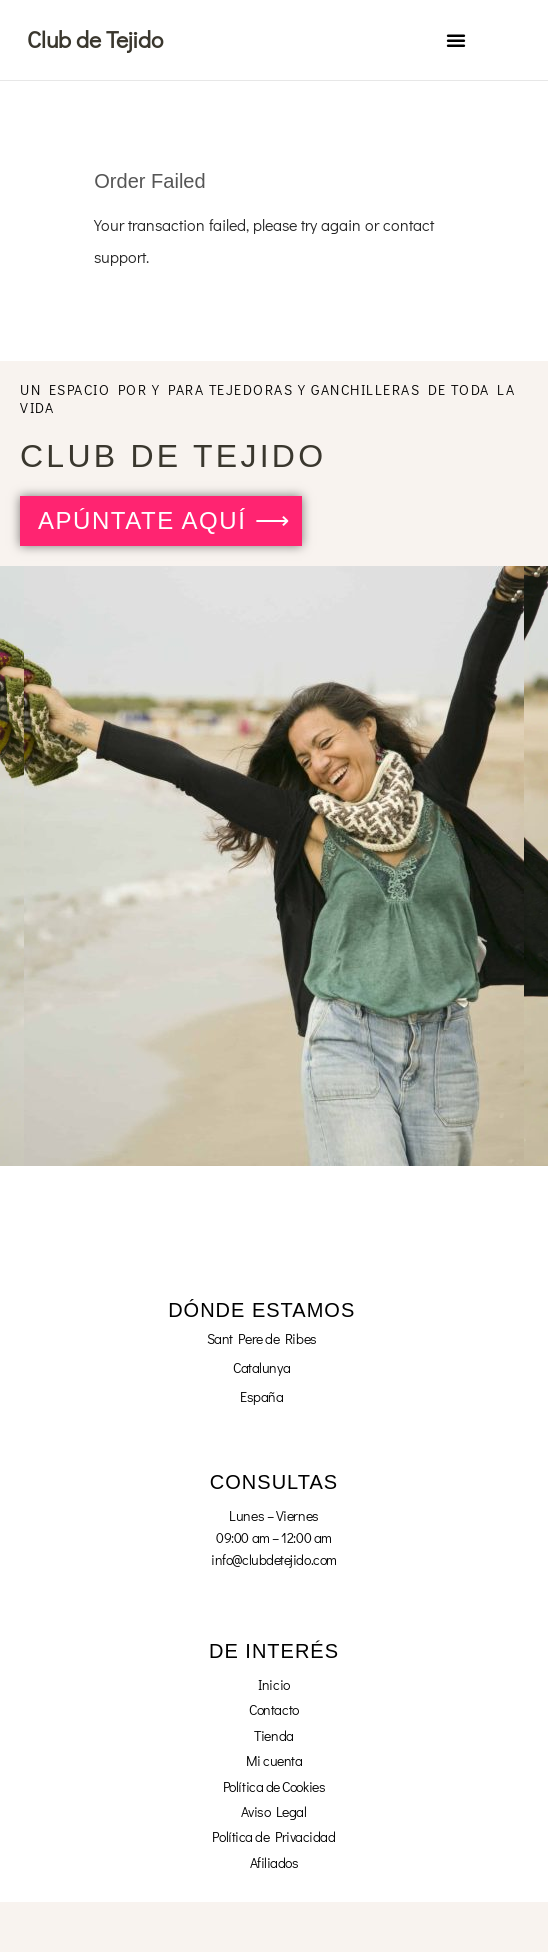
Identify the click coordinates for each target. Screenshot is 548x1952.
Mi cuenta (274, 1760)
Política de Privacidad (273, 1836)
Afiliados (274, 1862)
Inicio (273, 1684)
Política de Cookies (274, 1786)
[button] (456, 40)
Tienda (273, 1735)
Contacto (273, 1709)
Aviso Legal (273, 1811)
